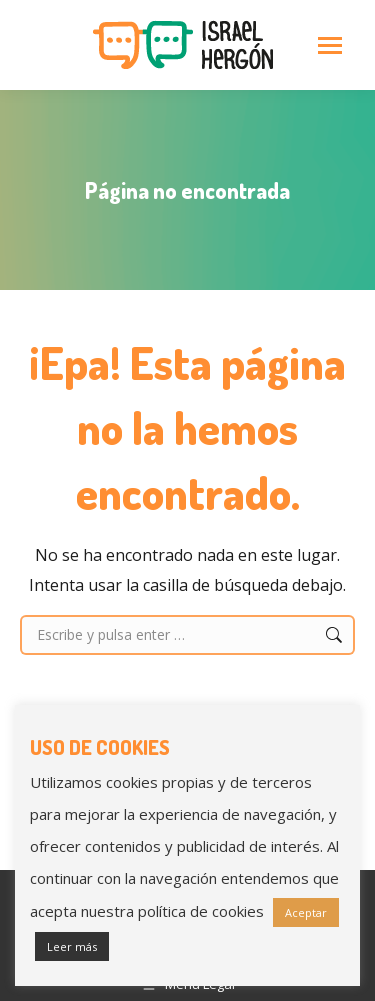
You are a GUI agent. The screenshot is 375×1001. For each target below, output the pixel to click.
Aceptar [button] (306, 912)
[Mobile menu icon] (330, 45)
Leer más (72, 946)
